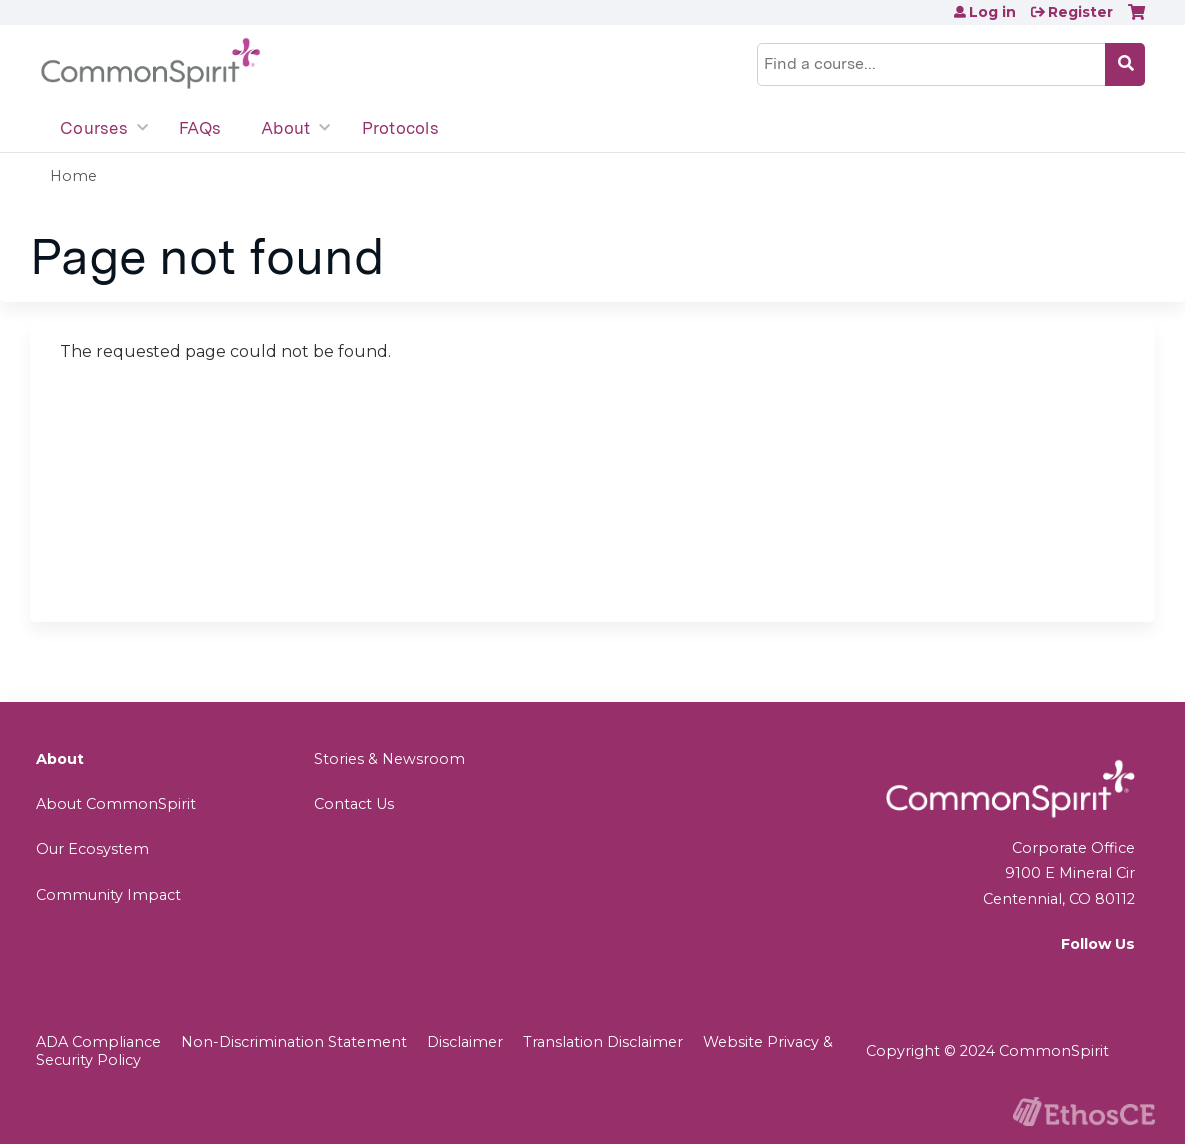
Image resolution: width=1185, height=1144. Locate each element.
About (285, 128)
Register (1080, 12)
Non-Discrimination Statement (294, 1042)
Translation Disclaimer (603, 1042)
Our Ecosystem (92, 849)
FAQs (200, 128)
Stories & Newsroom (389, 759)
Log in (992, 12)
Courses (94, 128)
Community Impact (108, 895)
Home (73, 176)
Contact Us (354, 804)
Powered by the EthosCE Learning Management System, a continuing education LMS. (1084, 1111)
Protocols (400, 128)
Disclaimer (465, 1042)
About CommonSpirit (116, 804)
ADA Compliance (98, 1042)
